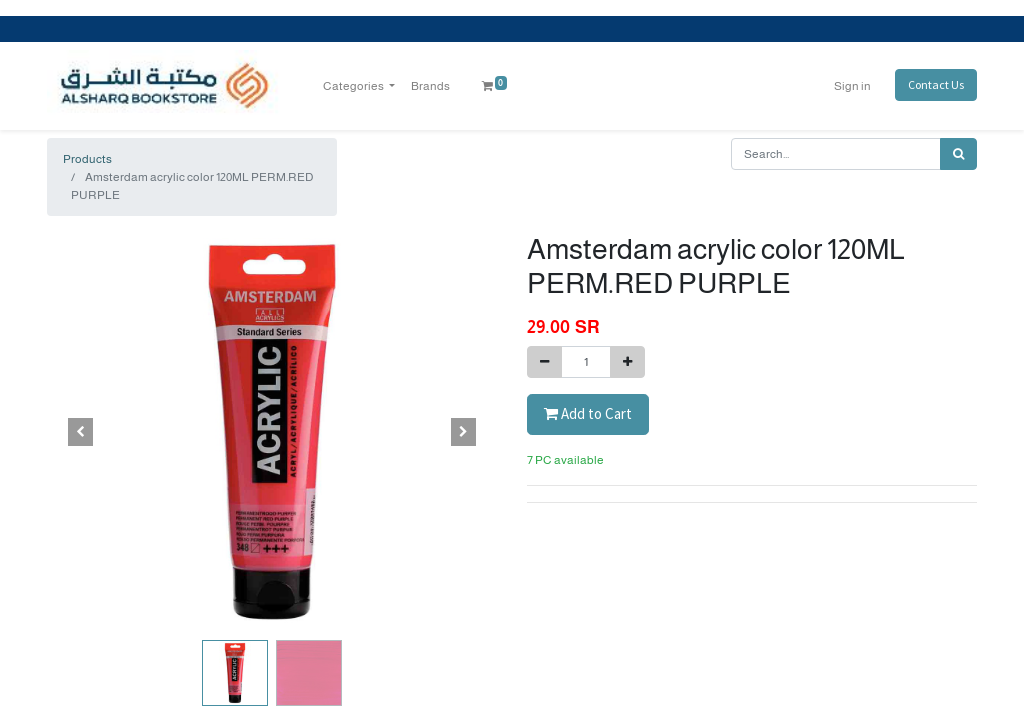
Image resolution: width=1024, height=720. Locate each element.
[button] (81, 432)
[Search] (958, 154)
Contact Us (936, 84)
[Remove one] (544, 362)
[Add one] (627, 362)
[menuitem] (430, 86)
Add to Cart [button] (588, 413)
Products (87, 159)
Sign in (852, 86)
